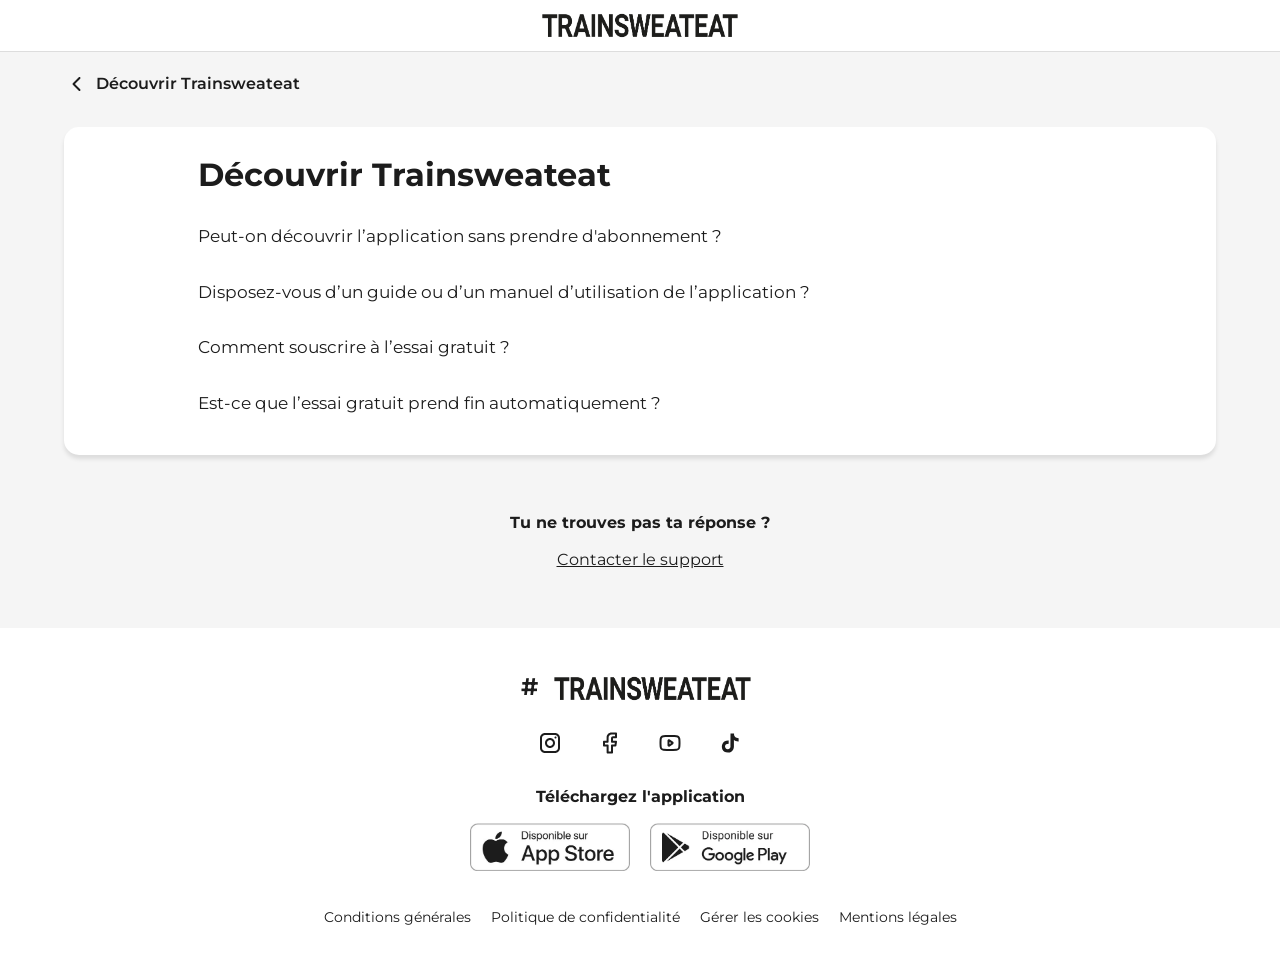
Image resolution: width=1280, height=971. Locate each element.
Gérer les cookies (759, 917)
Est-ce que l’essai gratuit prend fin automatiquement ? (429, 403)
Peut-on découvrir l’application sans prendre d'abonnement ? (460, 236)
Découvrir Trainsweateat (198, 83)
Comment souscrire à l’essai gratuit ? (354, 347)
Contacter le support (640, 559)
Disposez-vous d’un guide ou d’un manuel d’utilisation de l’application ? (504, 292)
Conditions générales (397, 917)
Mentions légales (898, 917)
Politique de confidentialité (585, 917)
